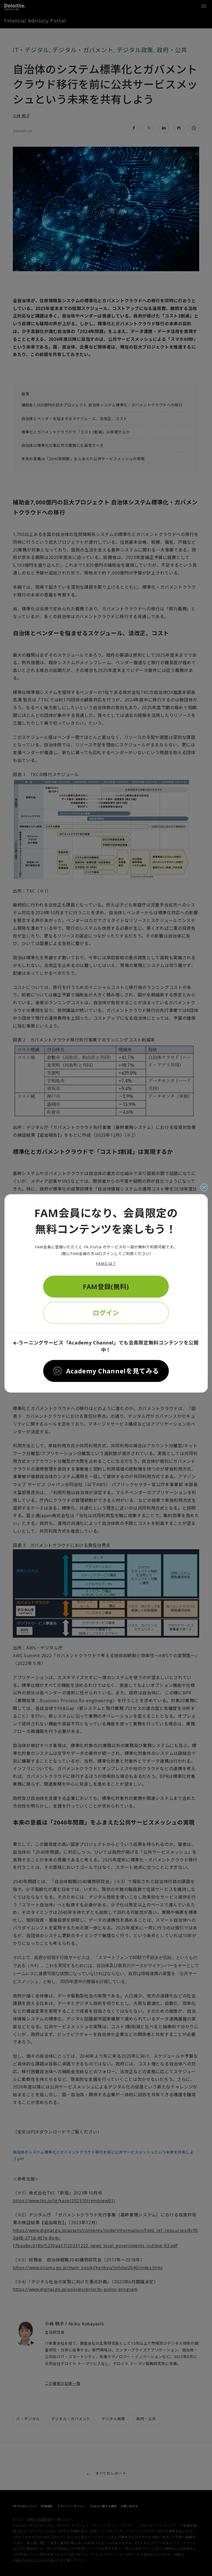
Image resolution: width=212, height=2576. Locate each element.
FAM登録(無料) (106, 1286)
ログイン (106, 1312)
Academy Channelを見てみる (112, 1370)
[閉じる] (204, 1187)
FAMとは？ (106, 1263)
